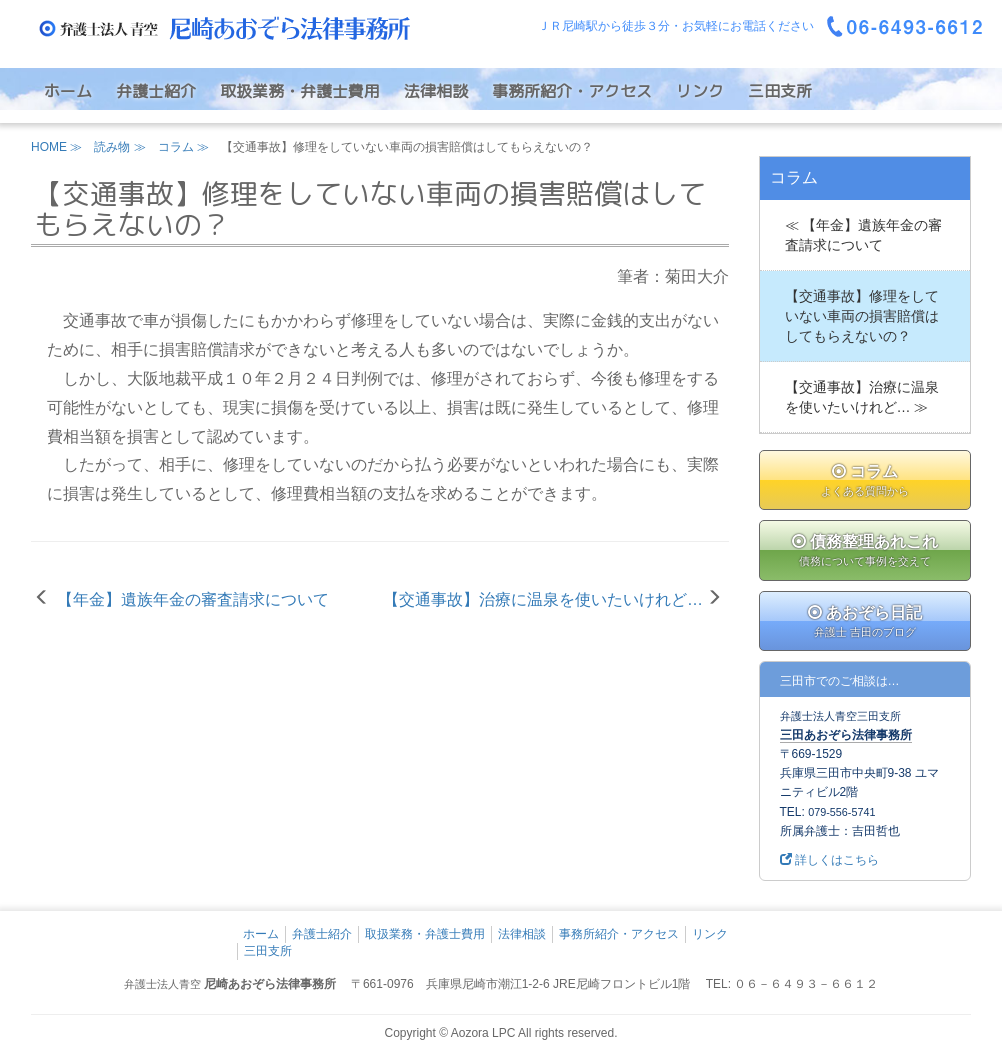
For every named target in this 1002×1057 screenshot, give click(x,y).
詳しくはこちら (829, 860)
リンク (700, 91)
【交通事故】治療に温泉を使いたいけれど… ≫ (862, 397)
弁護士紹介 (156, 91)
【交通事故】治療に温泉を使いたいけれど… (543, 599)
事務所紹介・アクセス (572, 91)
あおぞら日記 (865, 622)
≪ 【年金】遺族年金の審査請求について (864, 235)
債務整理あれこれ (865, 551)
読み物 (112, 147)
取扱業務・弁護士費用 (300, 91)
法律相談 (436, 91)
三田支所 (780, 91)
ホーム (68, 91)
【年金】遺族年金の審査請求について (193, 599)
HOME (49, 147)
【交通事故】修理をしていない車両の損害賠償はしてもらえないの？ (862, 316)
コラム (176, 147)
